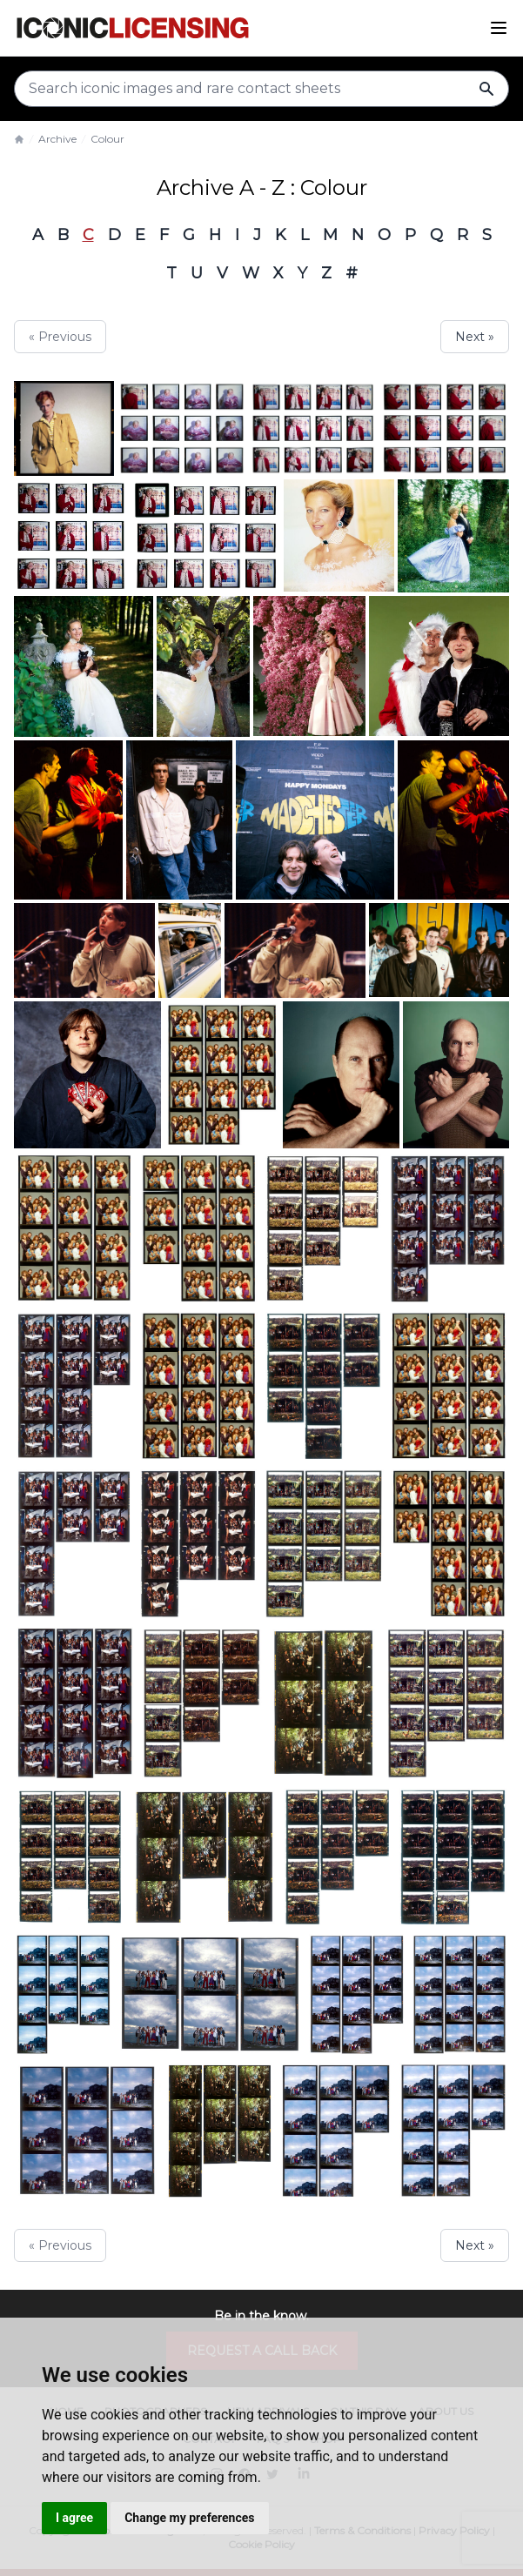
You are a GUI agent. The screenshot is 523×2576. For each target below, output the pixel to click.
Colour (107, 138)
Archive (57, 138)
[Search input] (261, 88)
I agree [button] (74, 2518)
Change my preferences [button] (189, 2518)
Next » (474, 337)
